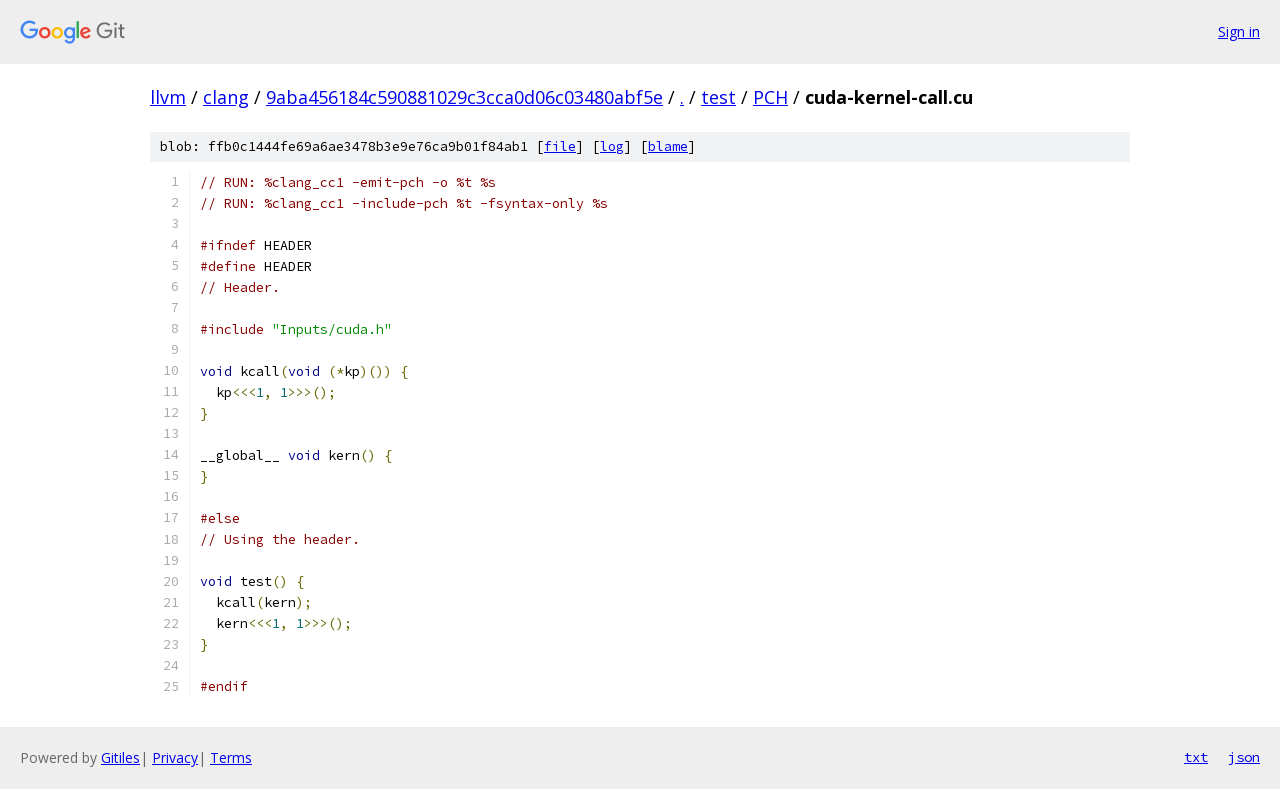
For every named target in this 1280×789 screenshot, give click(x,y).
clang (226, 97)
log (612, 146)
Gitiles (120, 757)
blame (668, 146)
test (718, 97)
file (560, 146)
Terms (231, 757)
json (1244, 757)
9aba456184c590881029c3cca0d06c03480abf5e (464, 97)
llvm (168, 97)
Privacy (175, 757)
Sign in (1239, 31)
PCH (770, 97)
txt (1196, 757)
